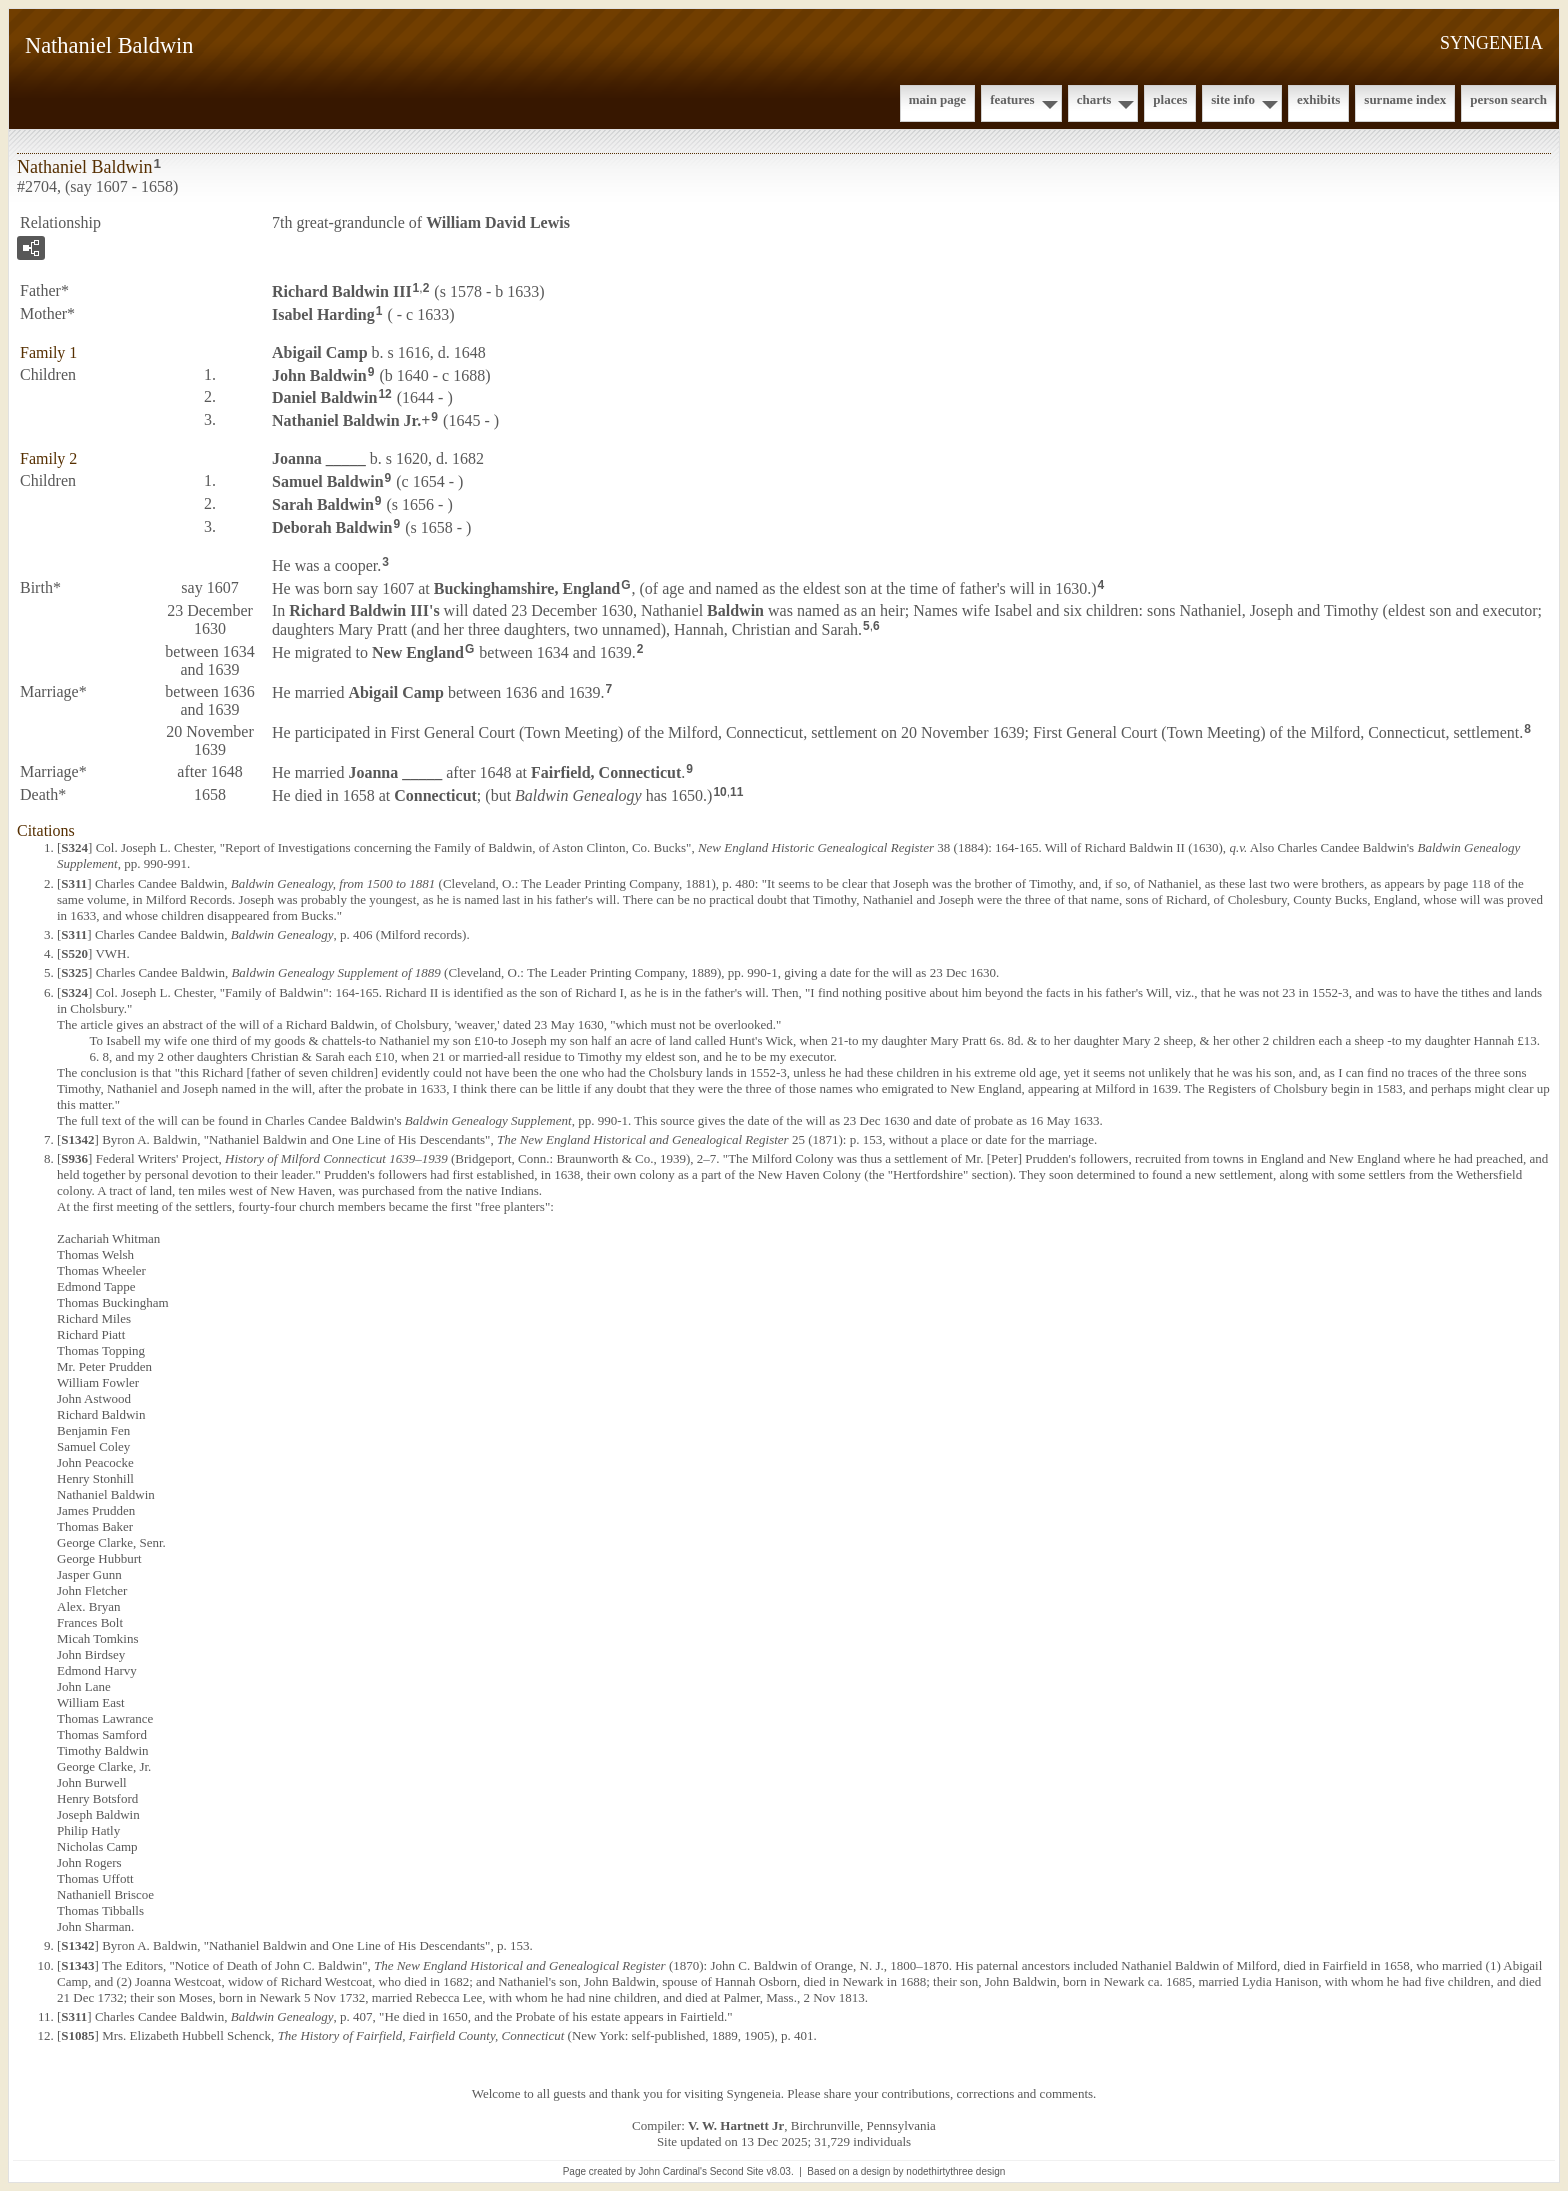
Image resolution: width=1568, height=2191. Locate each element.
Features (1012, 99)
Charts (1094, 99)
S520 (74, 953)
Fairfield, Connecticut (606, 772)
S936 (74, 1158)
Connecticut (435, 794)
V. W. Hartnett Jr (736, 2125)
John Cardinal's (672, 2171)
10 (719, 792)
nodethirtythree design (955, 2171)
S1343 (77, 1965)
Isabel (323, 314)
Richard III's (364, 610)
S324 (74, 847)
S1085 (77, 2035)
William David (498, 222)
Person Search (1508, 99)
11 (736, 792)
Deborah (332, 526)
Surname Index (1405, 99)
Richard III (342, 291)
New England (418, 652)
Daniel (324, 397)
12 (384, 394)
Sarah (323, 504)
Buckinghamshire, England (527, 588)
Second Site (737, 2171)
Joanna (319, 458)
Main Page (937, 99)
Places (1170, 99)
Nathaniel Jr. (346, 420)
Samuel (328, 481)
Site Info (1233, 99)
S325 (74, 972)
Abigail (320, 352)
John (319, 374)
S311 (74, 883)
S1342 (77, 1139)
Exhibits (1318, 99)
